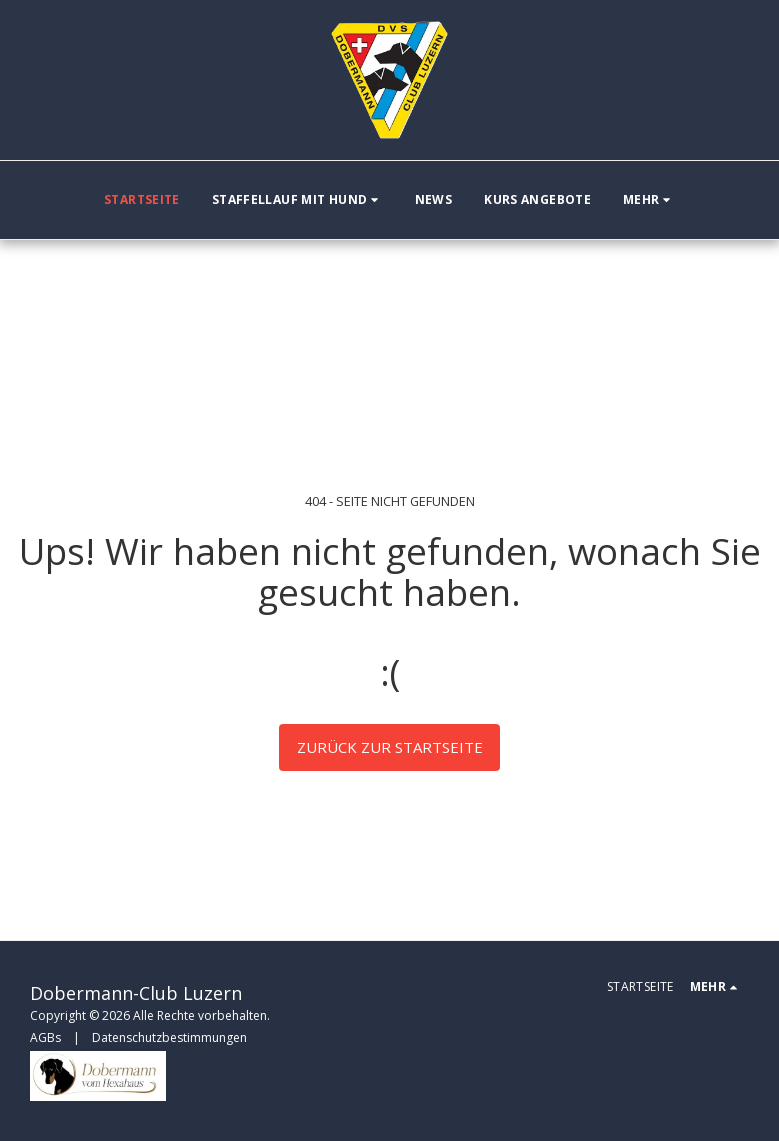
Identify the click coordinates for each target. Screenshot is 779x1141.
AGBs (45, 1037)
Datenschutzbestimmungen (169, 1037)
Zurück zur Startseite (390, 747)
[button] (297, 200)
